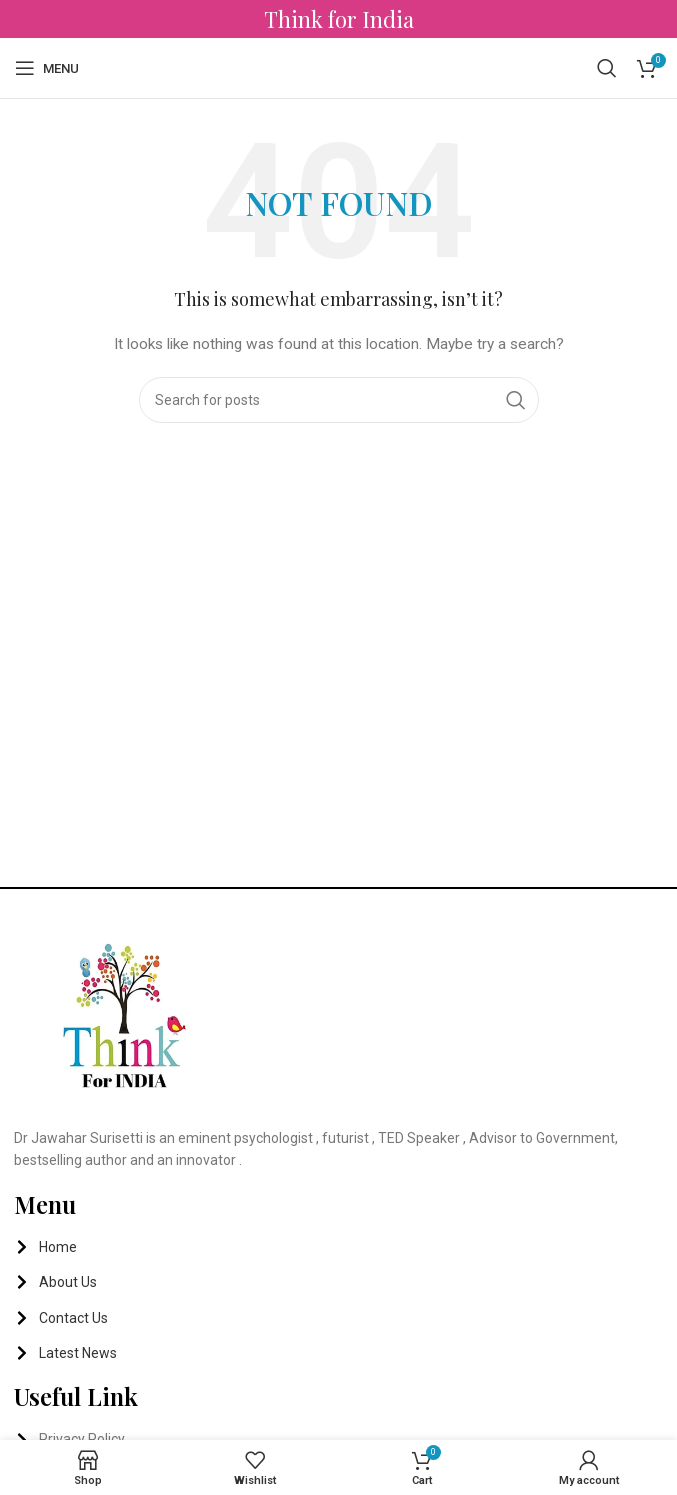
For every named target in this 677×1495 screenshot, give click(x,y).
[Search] (607, 68)
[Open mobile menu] (47, 68)
